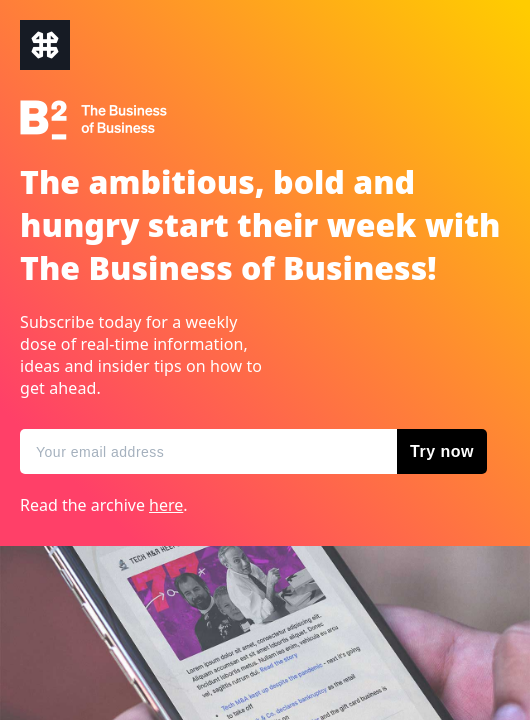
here (166, 505)
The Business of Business (45, 45)
